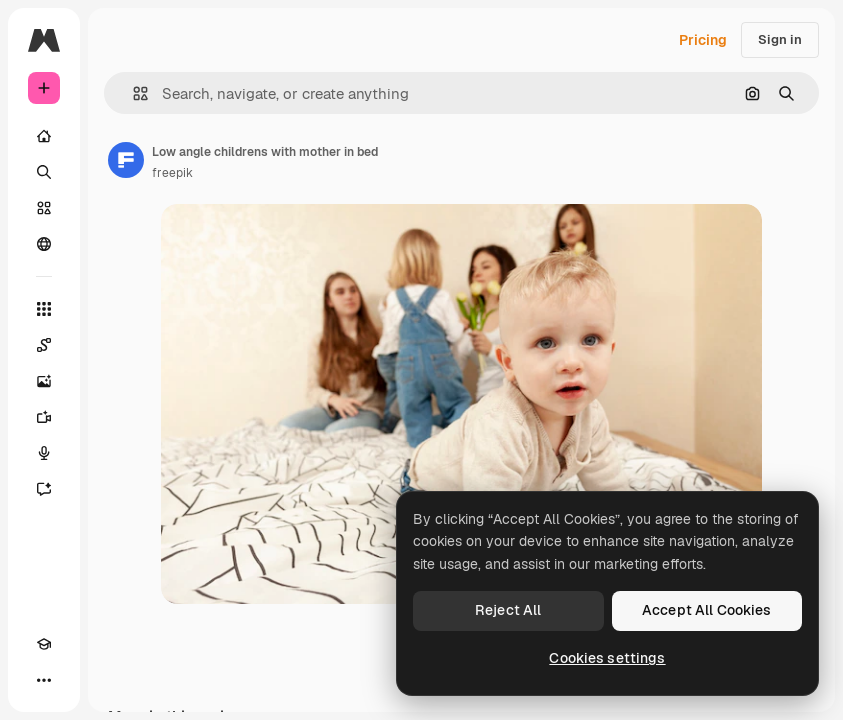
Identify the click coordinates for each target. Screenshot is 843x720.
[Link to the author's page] (126, 160)
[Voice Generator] (44, 453)
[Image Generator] (44, 381)
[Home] (44, 136)
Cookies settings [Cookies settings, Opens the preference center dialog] (607, 658)
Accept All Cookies (707, 610)
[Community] (44, 244)
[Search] (44, 172)
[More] (44, 680)
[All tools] (44, 309)
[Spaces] (44, 345)
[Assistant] (44, 489)
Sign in (780, 39)
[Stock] (44, 208)
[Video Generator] (44, 417)
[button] (132, 93)
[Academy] (44, 644)
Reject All (508, 610)
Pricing (703, 40)
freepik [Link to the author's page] (172, 173)
